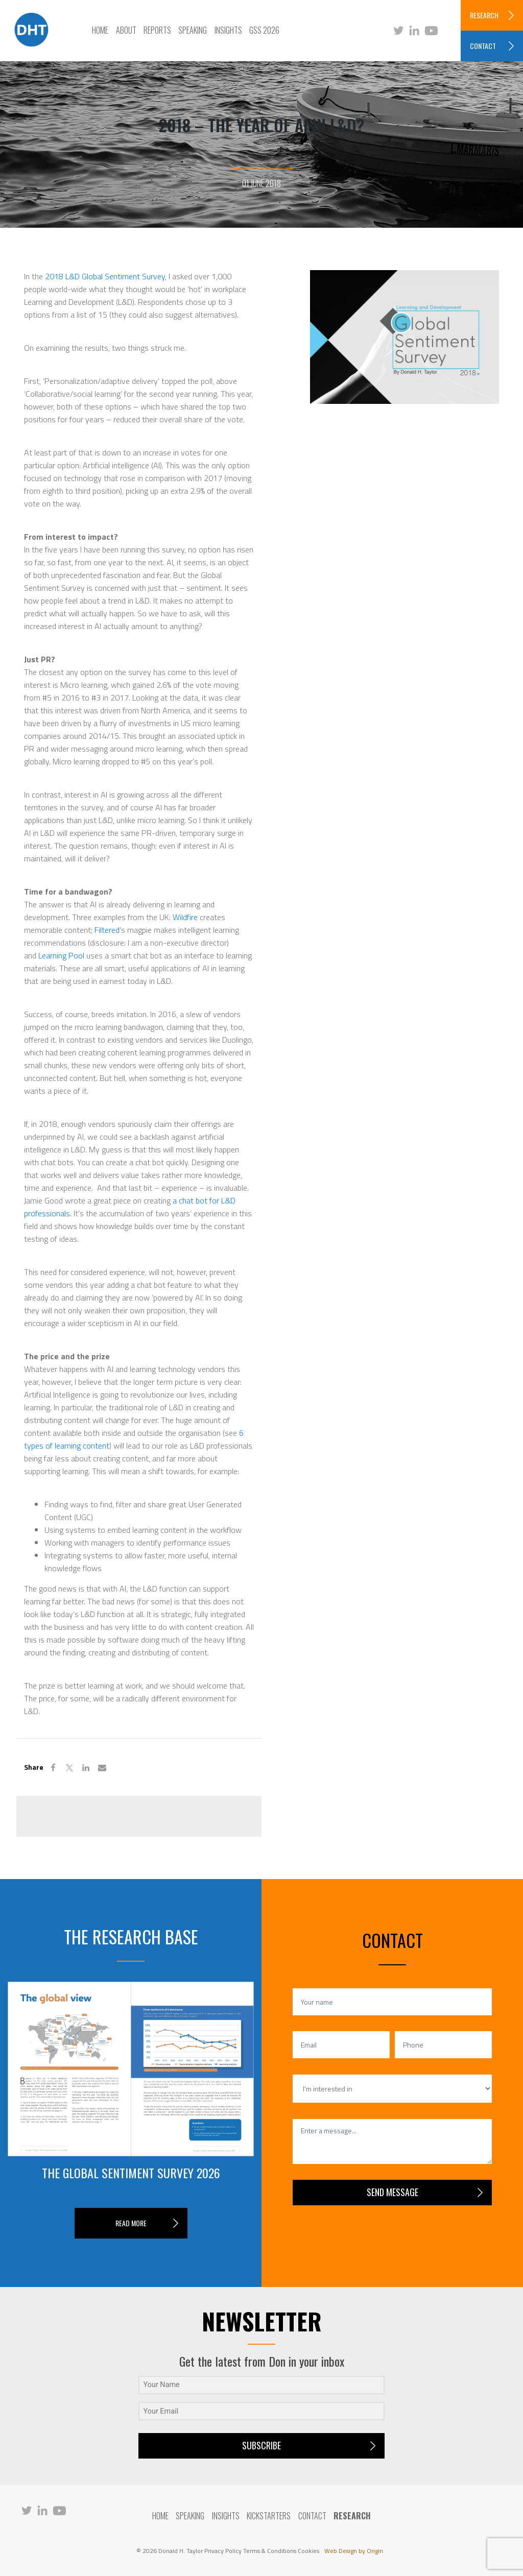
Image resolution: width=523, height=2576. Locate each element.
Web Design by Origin (353, 2551)
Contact (312, 2516)
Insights (228, 30)
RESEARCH (484, 15)
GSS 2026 (264, 30)
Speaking (192, 30)
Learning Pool (61, 955)
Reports (157, 30)
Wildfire (185, 917)
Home (100, 30)
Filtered (107, 930)
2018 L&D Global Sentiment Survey (105, 276)
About (126, 30)
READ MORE (131, 2223)
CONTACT (483, 45)
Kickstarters (269, 2516)
